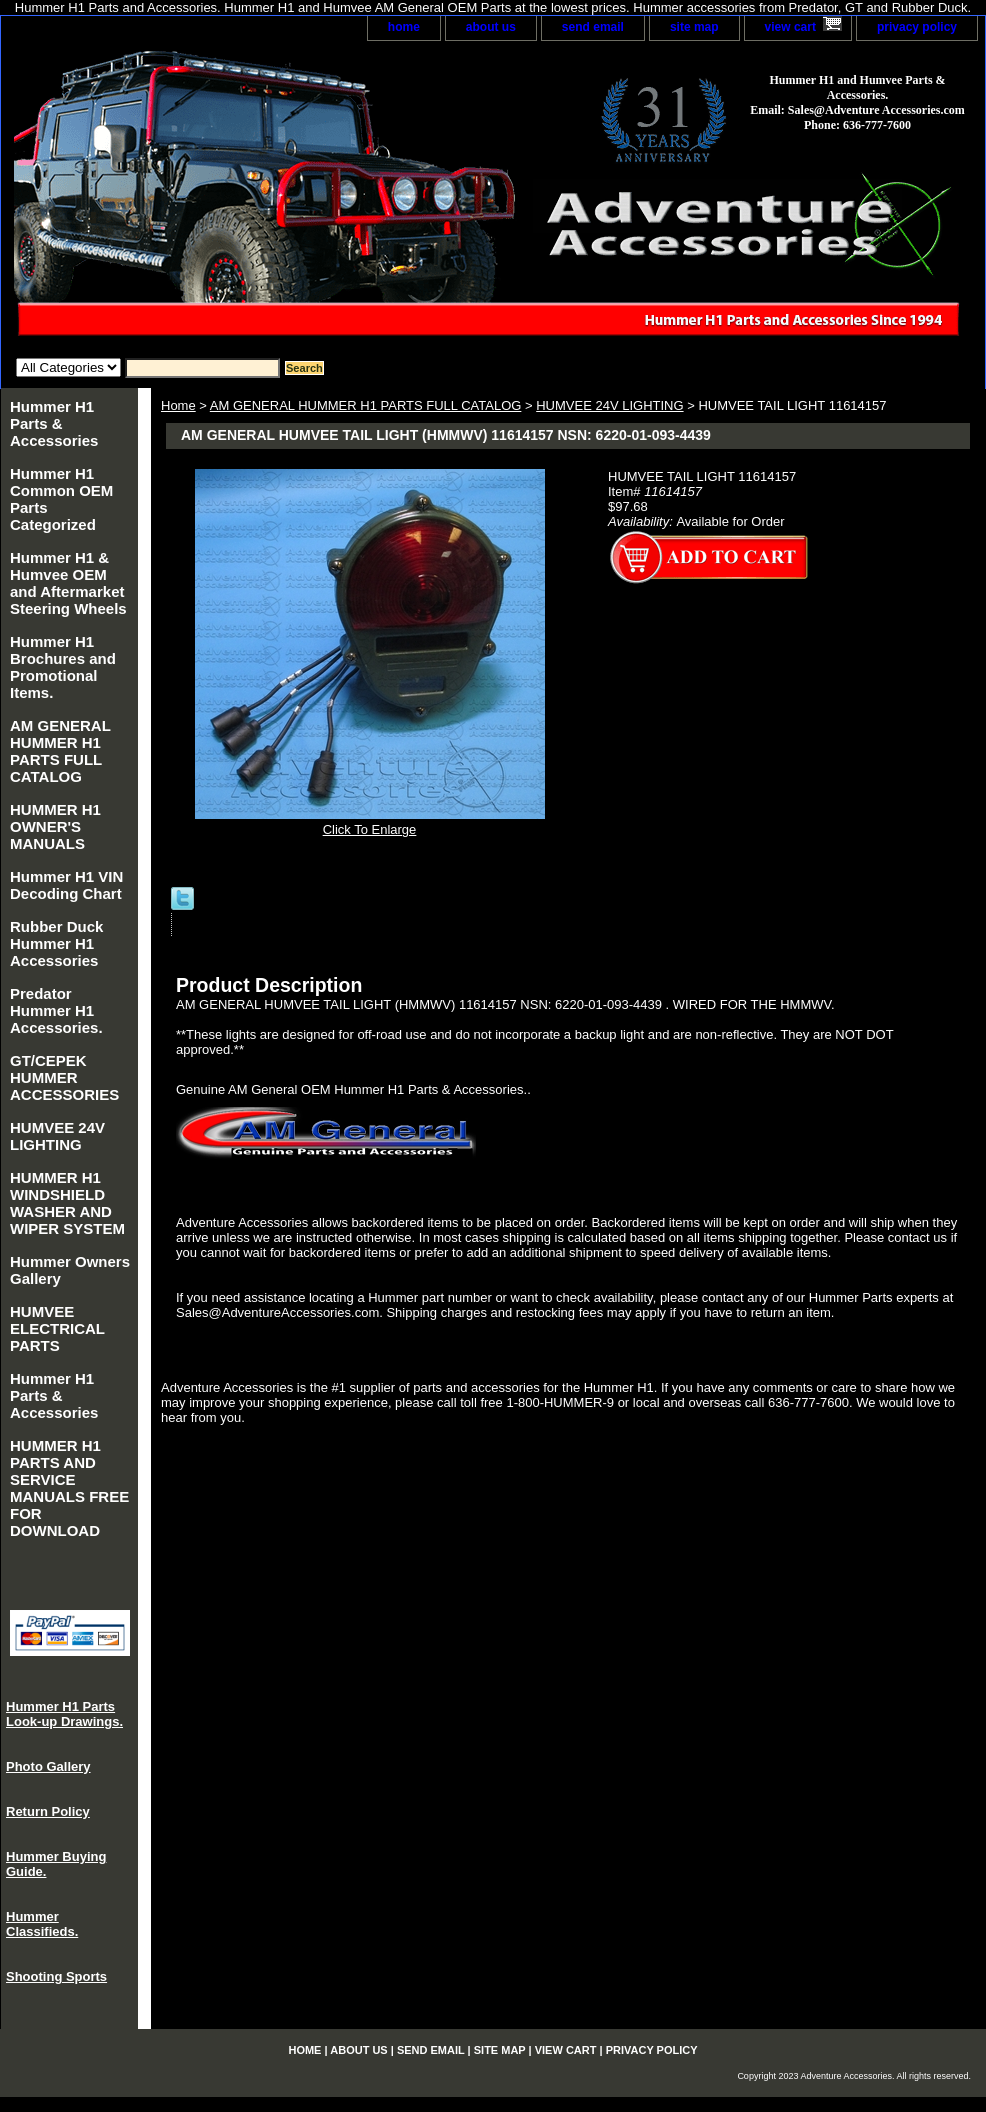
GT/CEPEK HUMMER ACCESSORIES (64, 1077)
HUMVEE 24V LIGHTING (609, 405)
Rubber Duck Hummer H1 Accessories (56, 943)
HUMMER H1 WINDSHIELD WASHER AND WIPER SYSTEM (67, 1203)
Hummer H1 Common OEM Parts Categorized (61, 499)
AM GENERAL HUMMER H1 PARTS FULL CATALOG (366, 405)
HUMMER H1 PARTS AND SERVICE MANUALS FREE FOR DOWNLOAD (69, 1488)
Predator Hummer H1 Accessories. (56, 1010)
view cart (790, 27)
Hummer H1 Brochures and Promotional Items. (63, 667)
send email (593, 27)
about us (491, 27)
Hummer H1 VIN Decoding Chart (66, 885)
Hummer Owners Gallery (70, 1270)
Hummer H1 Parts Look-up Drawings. (64, 1714)
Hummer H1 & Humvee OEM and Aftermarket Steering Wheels (68, 583)
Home (178, 405)
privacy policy (917, 27)
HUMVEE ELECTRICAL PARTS (57, 1328)
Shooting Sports (56, 1976)
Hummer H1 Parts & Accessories (54, 423)
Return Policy (48, 1811)
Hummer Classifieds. (42, 1924)
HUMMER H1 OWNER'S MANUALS (55, 826)
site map (694, 27)
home (404, 27)
